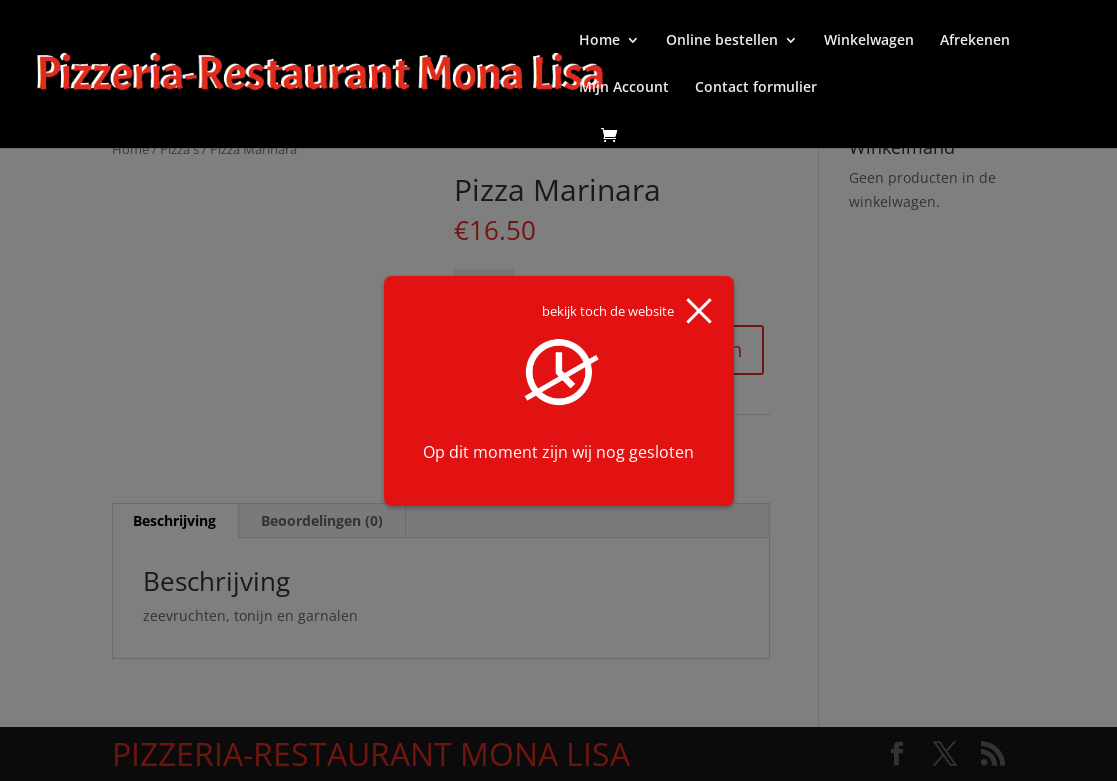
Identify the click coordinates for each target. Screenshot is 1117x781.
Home (599, 41)
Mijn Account (624, 88)
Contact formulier (756, 88)
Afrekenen (975, 41)
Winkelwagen (869, 41)
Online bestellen (722, 41)
